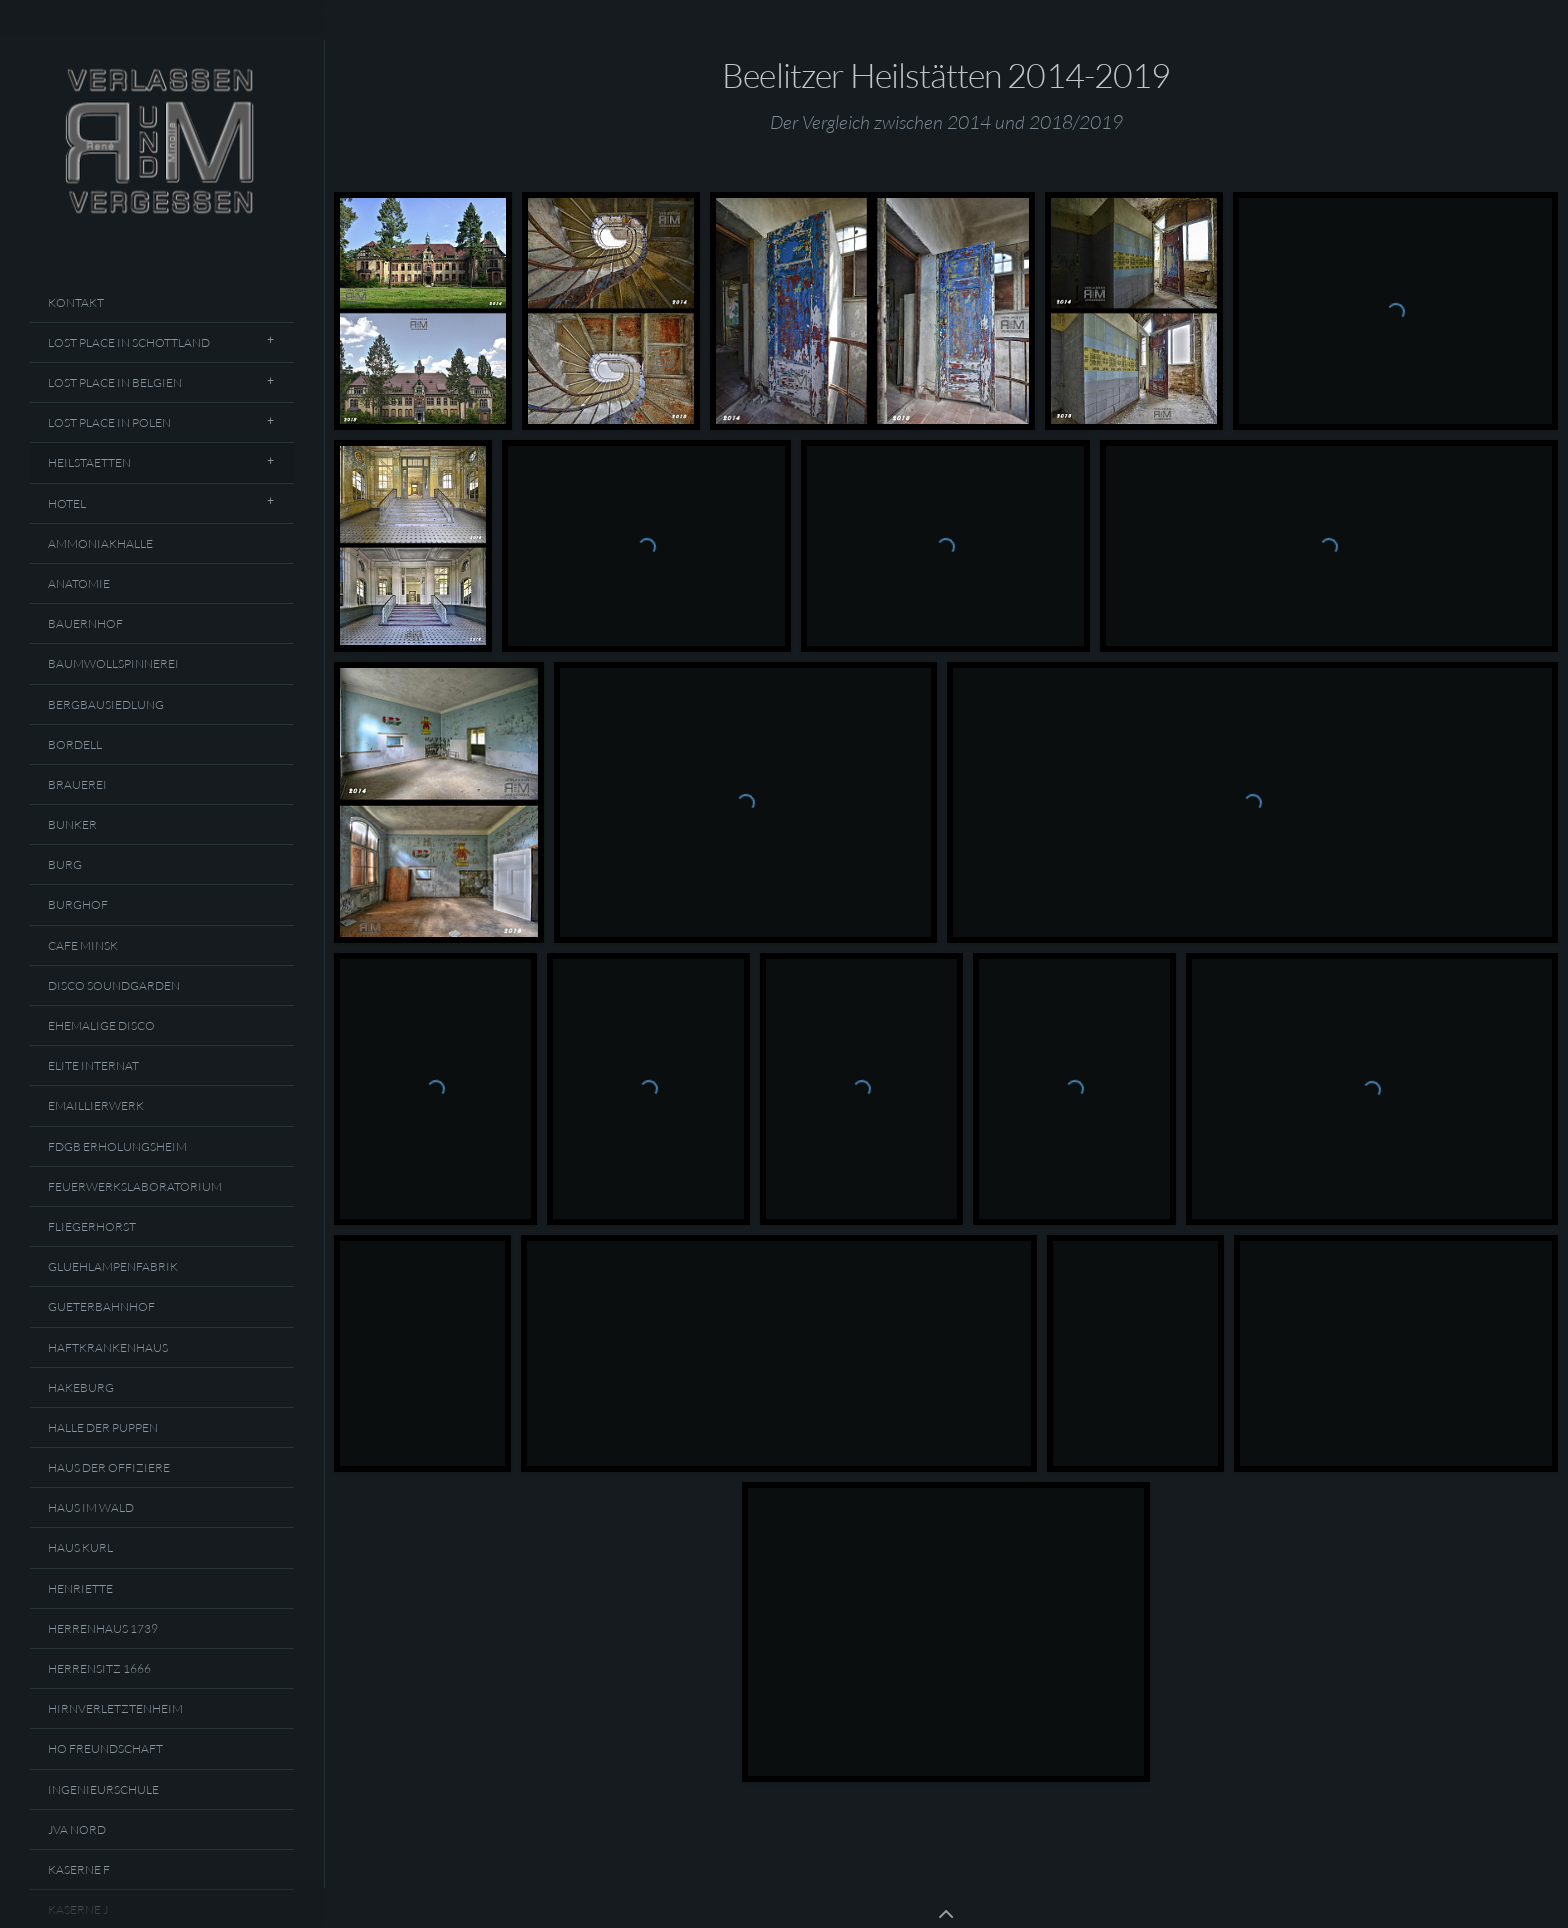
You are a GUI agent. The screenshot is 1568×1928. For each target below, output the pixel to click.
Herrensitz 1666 (99, 1668)
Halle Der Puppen (103, 1427)
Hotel (67, 503)
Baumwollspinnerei (113, 663)
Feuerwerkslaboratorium (135, 1186)
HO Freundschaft (105, 1748)
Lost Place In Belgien (115, 382)
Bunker (72, 824)
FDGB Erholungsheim (117, 1146)
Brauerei (77, 784)
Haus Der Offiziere (109, 1467)
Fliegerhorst (92, 1226)
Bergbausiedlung (106, 704)
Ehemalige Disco (101, 1025)
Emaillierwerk (96, 1105)
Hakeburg (81, 1387)
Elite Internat (93, 1065)
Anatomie (79, 583)
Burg (65, 864)
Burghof (78, 904)
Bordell (75, 744)
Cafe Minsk (83, 945)
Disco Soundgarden (114, 985)
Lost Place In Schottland (129, 342)
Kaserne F (79, 1869)
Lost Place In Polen (109, 422)
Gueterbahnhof (101, 1306)
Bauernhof (85, 623)
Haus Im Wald (91, 1507)
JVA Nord (77, 1829)
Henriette (80, 1588)
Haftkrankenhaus (108, 1347)
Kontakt (76, 302)
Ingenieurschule (103, 1789)
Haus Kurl (80, 1547)
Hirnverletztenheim (115, 1708)
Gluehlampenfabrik (113, 1266)
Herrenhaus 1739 (103, 1628)
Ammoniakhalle (100, 543)
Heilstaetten (89, 462)
